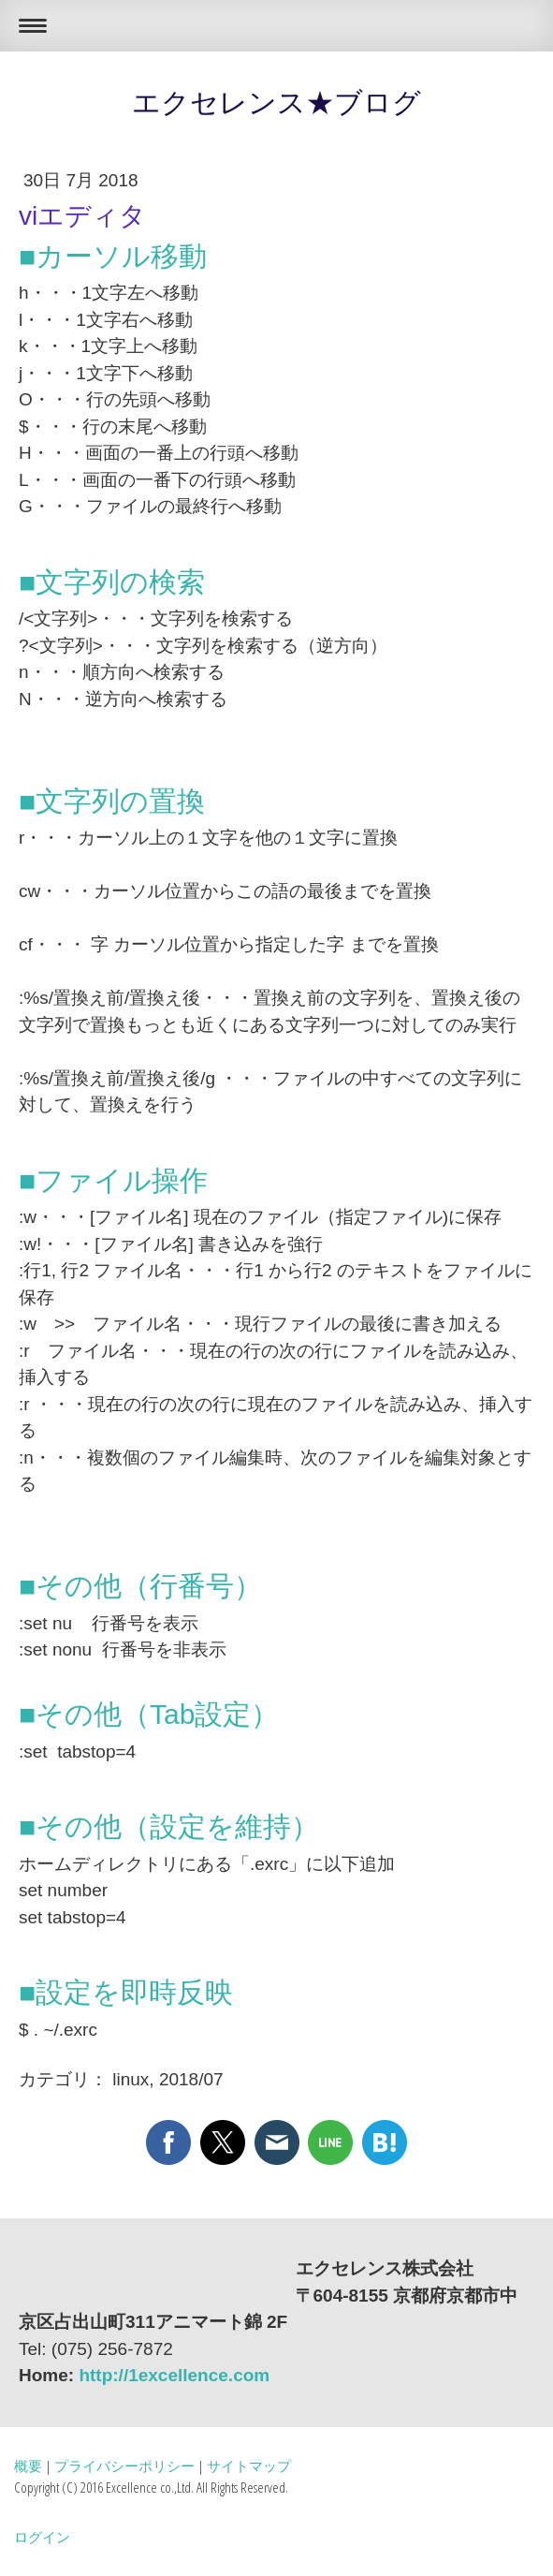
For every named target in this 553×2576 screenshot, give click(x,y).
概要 (28, 2465)
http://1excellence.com (174, 2375)
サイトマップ (249, 2465)
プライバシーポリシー (124, 2465)
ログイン (42, 2536)
